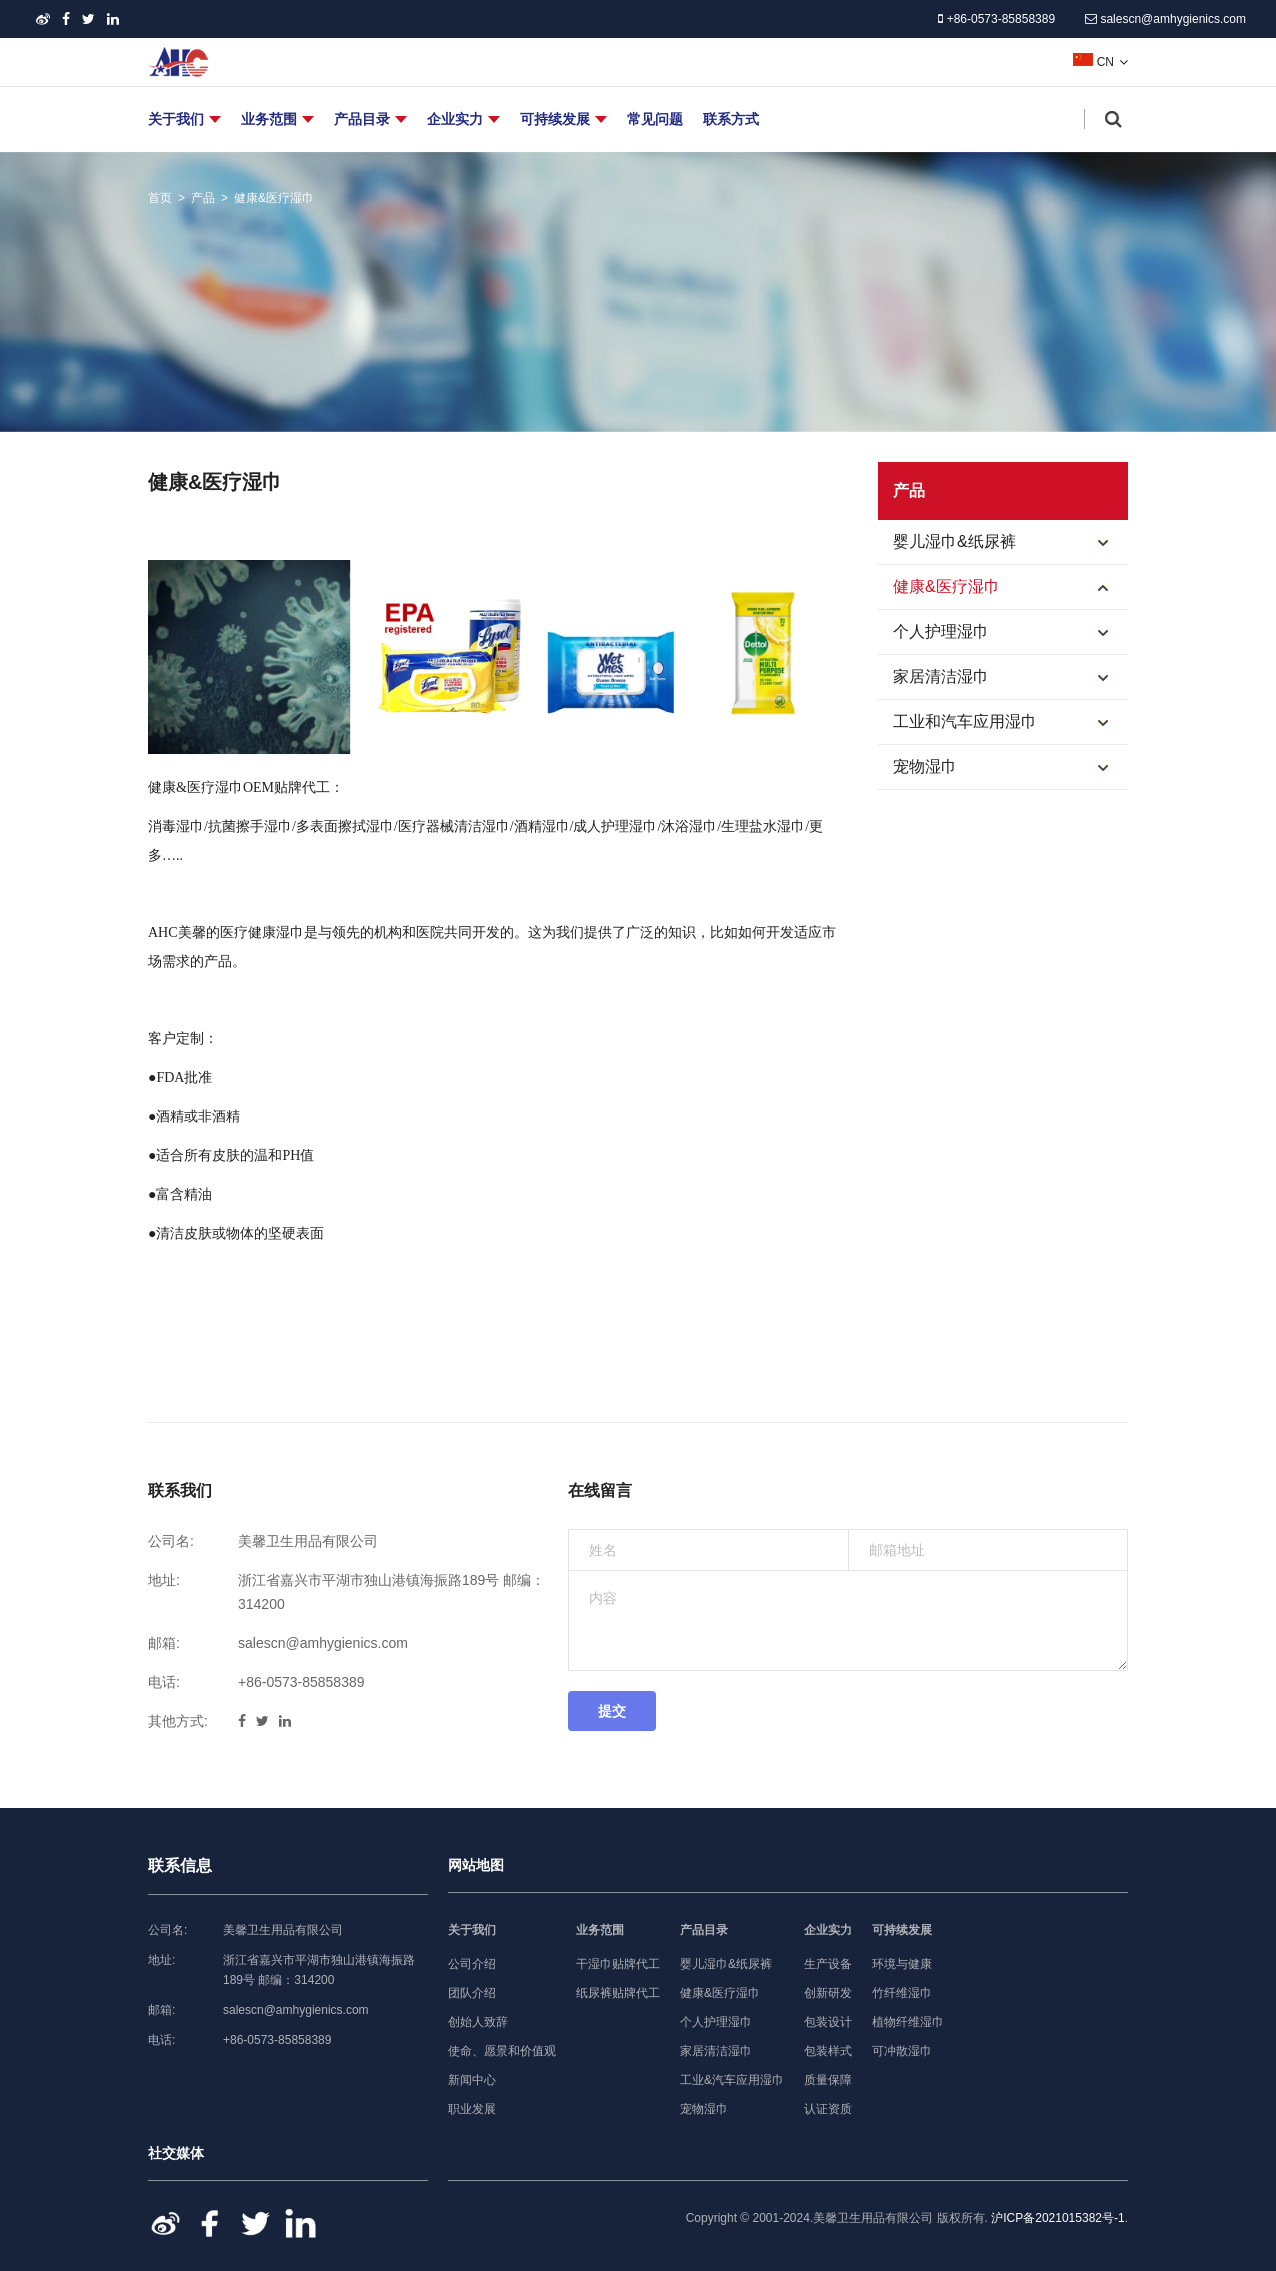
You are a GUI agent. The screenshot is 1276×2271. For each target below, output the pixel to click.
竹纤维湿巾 (902, 1993)
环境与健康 (902, 1964)
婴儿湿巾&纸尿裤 (1010, 542)
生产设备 (828, 1964)
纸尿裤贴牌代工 (618, 1993)
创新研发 (828, 1993)
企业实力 (455, 119)
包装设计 (828, 2022)
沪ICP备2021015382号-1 (1057, 2218)
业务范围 (269, 119)
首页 (160, 198)
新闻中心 (472, 2080)
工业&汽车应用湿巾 (732, 2080)
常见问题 (655, 119)
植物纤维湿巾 (908, 2022)
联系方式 (731, 119)
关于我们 (176, 119)
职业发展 (472, 2109)
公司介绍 (472, 1964)
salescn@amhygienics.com (1165, 19)
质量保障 (828, 2080)
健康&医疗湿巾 (274, 198)
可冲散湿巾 (902, 2051)
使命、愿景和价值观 (502, 2051)
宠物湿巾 (1010, 767)
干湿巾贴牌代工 (618, 1964)
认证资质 (828, 2109)
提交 (612, 1711)
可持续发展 (555, 119)
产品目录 (362, 119)
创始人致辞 (478, 2022)
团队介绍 (472, 1993)
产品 (203, 198)
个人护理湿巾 (1010, 632)
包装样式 (828, 2051)
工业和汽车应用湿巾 (1010, 722)
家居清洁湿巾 (1010, 677)
